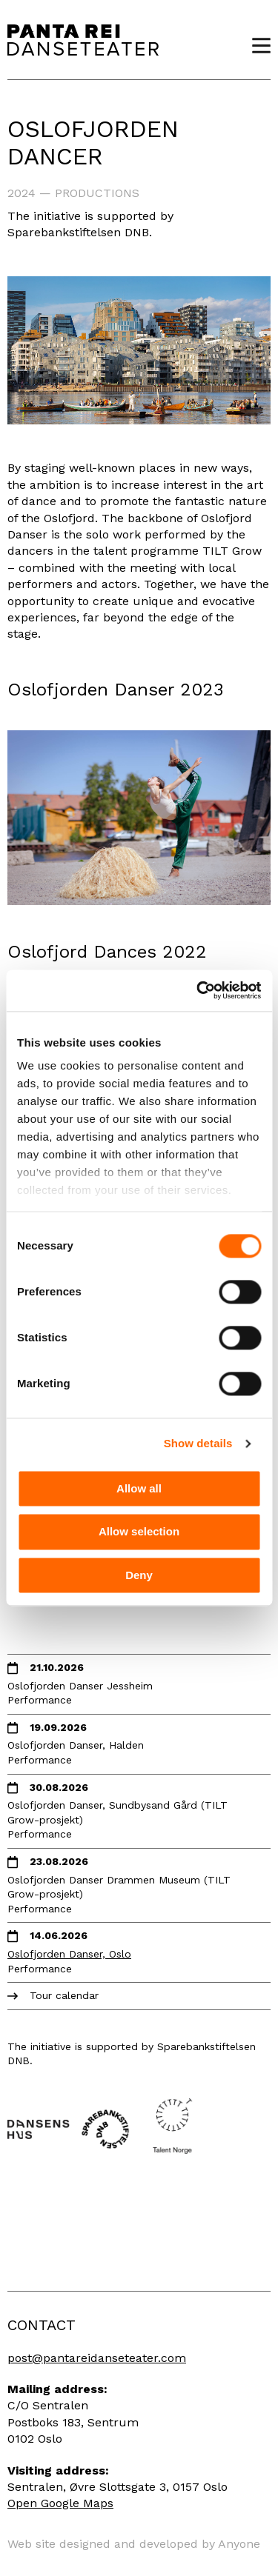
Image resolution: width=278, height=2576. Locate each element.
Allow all (139, 1488)
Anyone (239, 2544)
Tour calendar (64, 1995)
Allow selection (139, 1532)
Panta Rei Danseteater (83, 40)
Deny (139, 1575)
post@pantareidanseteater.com (96, 2358)
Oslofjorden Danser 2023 (115, 689)
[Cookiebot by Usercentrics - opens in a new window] (198, 990)
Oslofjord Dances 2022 (107, 951)
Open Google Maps (60, 2503)
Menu (256, 45)
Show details (198, 1443)
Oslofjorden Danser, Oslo (69, 1954)
